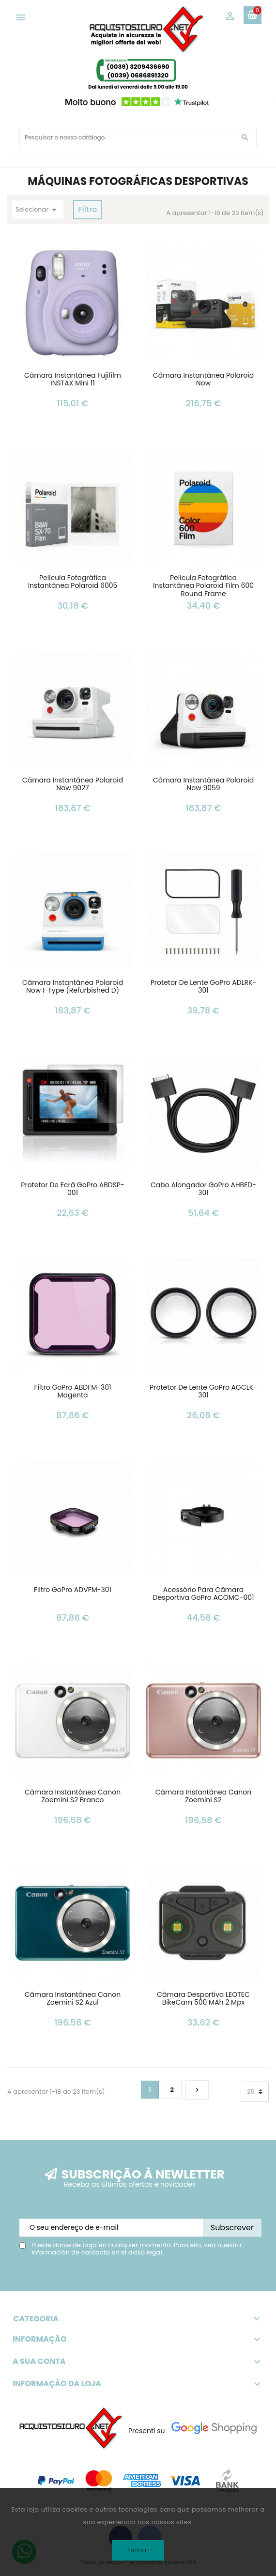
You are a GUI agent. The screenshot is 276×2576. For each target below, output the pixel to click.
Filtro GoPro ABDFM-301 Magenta (72, 1391)
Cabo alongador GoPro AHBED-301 (203, 1189)
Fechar (137, 2550)
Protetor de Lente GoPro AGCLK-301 (203, 1391)
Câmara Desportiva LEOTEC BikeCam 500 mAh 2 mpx (203, 1999)
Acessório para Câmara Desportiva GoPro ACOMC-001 (203, 1594)
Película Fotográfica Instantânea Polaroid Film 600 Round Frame (203, 586)
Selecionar (37, 209)
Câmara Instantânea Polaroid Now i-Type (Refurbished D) (72, 987)
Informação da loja (57, 2384)
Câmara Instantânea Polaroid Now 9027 (72, 784)
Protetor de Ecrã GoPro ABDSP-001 (72, 1189)
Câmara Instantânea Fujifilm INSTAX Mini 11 (72, 379)
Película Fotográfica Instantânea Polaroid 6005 (73, 582)
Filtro (87, 209)
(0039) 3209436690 (138, 66)
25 (251, 2091)
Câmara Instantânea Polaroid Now (203, 379)
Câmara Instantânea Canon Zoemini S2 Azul (73, 1999)
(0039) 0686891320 (138, 75)
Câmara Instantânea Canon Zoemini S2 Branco (73, 1796)
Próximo (197, 2090)
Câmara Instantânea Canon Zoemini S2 (203, 1796)
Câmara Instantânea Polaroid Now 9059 (203, 784)
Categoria (137, 2319)
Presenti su (146, 2431)
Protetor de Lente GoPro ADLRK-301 (203, 987)
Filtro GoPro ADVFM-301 (72, 1590)
